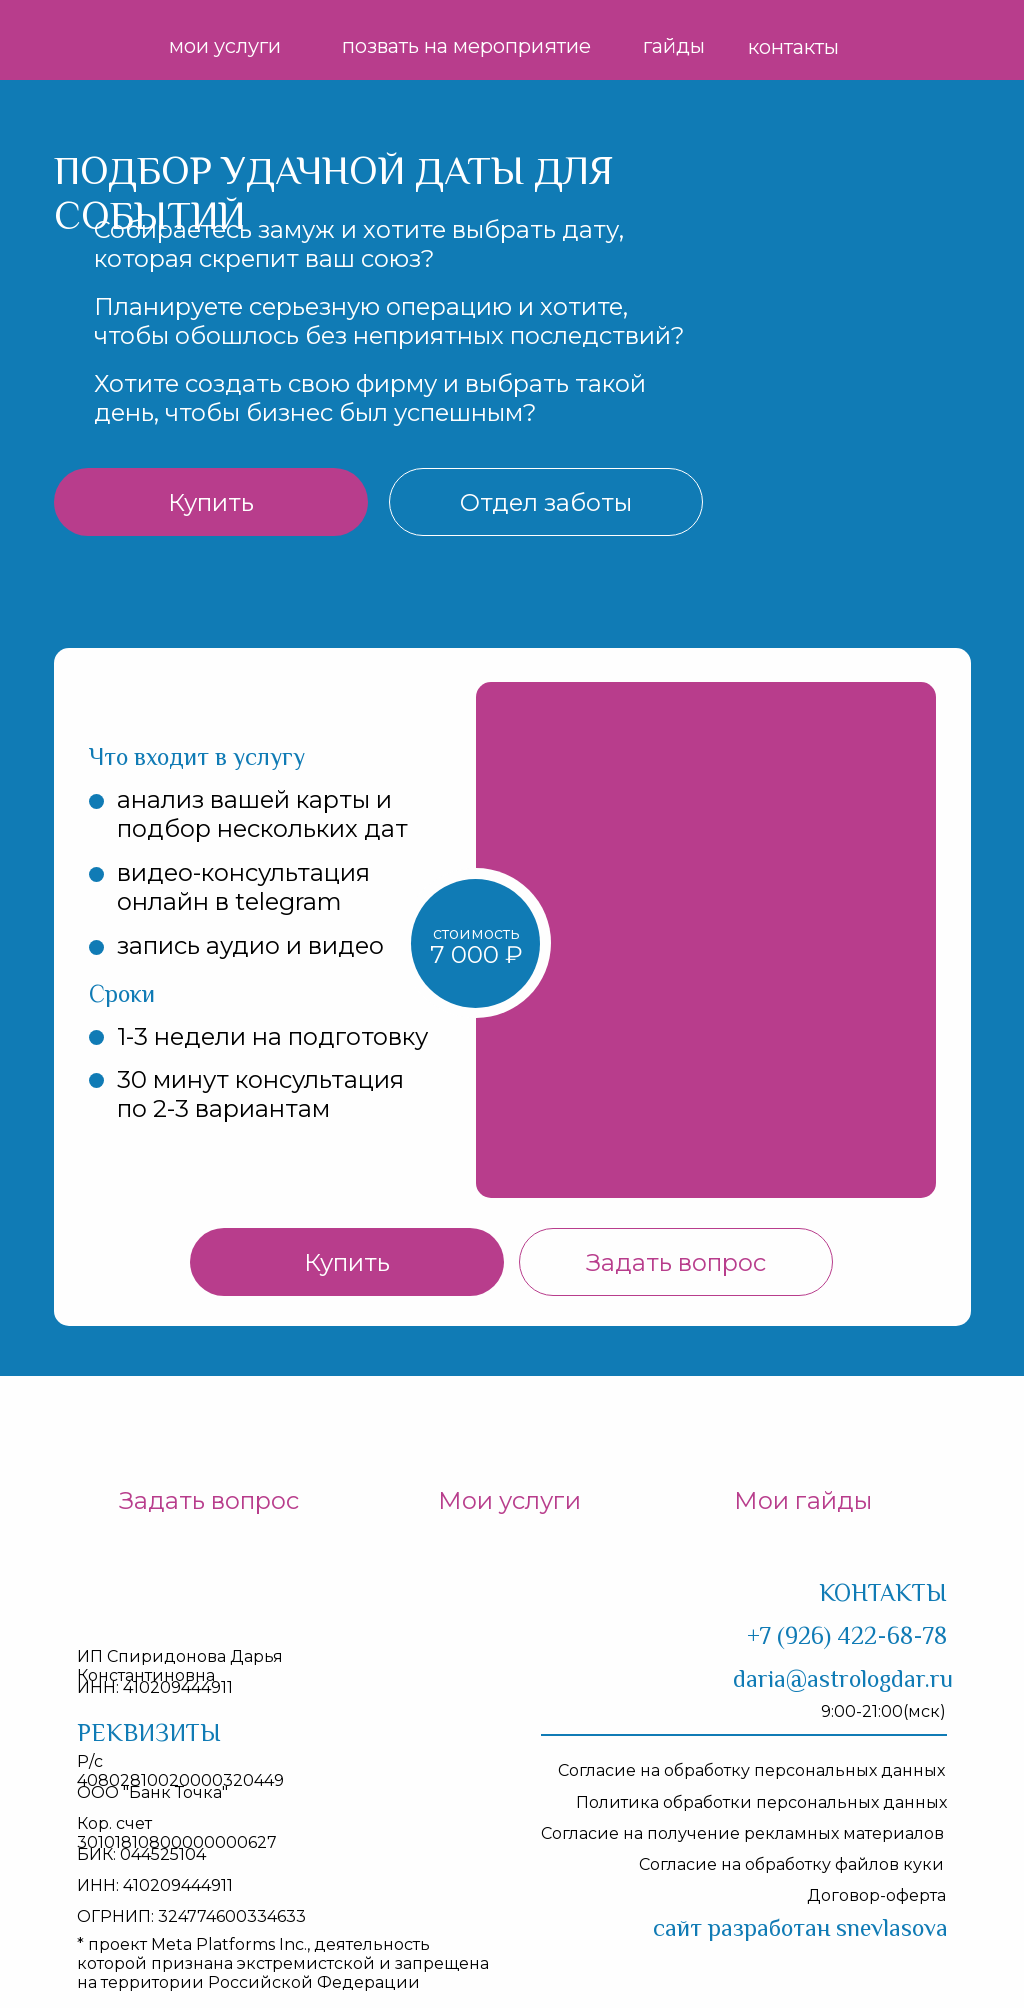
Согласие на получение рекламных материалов (742, 1833)
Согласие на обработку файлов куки (791, 1864)
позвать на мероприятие (466, 46)
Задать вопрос (209, 1500)
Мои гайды (803, 1500)
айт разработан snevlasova (800, 1927)
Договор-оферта (876, 1895)
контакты (793, 47)
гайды (674, 46)
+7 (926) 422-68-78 (847, 1635)
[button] (546, 502)
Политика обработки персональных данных (761, 1802)
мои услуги (225, 46)
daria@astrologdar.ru (843, 1678)
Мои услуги (509, 1500)
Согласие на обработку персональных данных (751, 1770)
